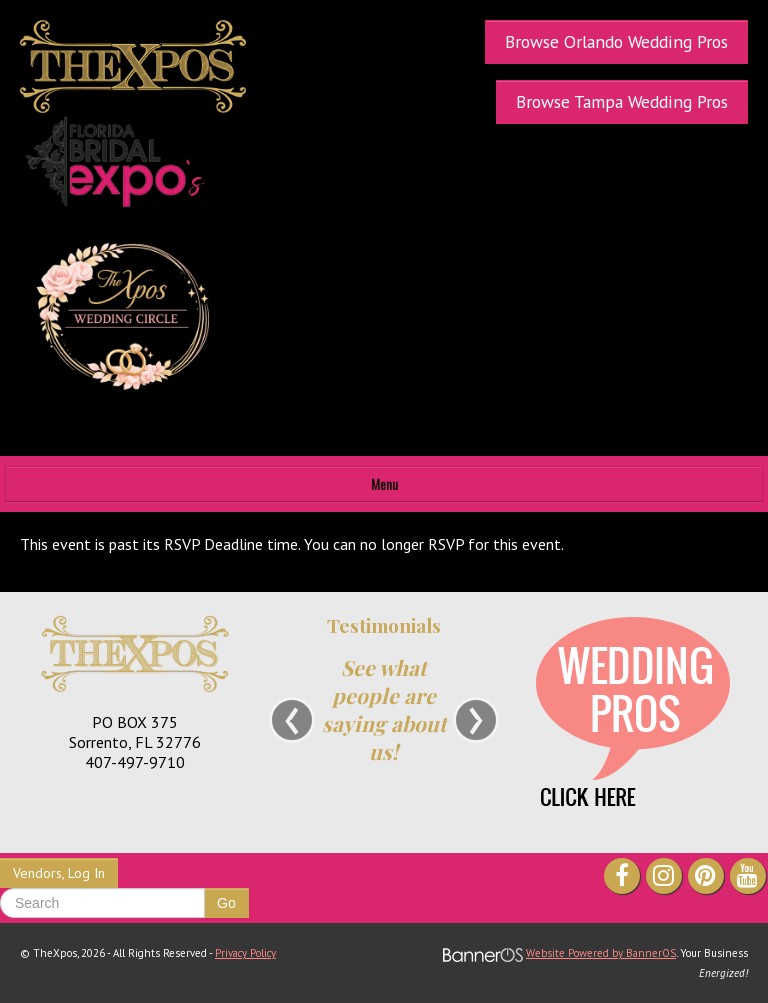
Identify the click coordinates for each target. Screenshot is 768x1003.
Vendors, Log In (59, 873)
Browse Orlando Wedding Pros (616, 41)
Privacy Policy (245, 953)
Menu (384, 483)
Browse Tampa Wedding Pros (622, 101)
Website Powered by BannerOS (601, 953)
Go (226, 903)
